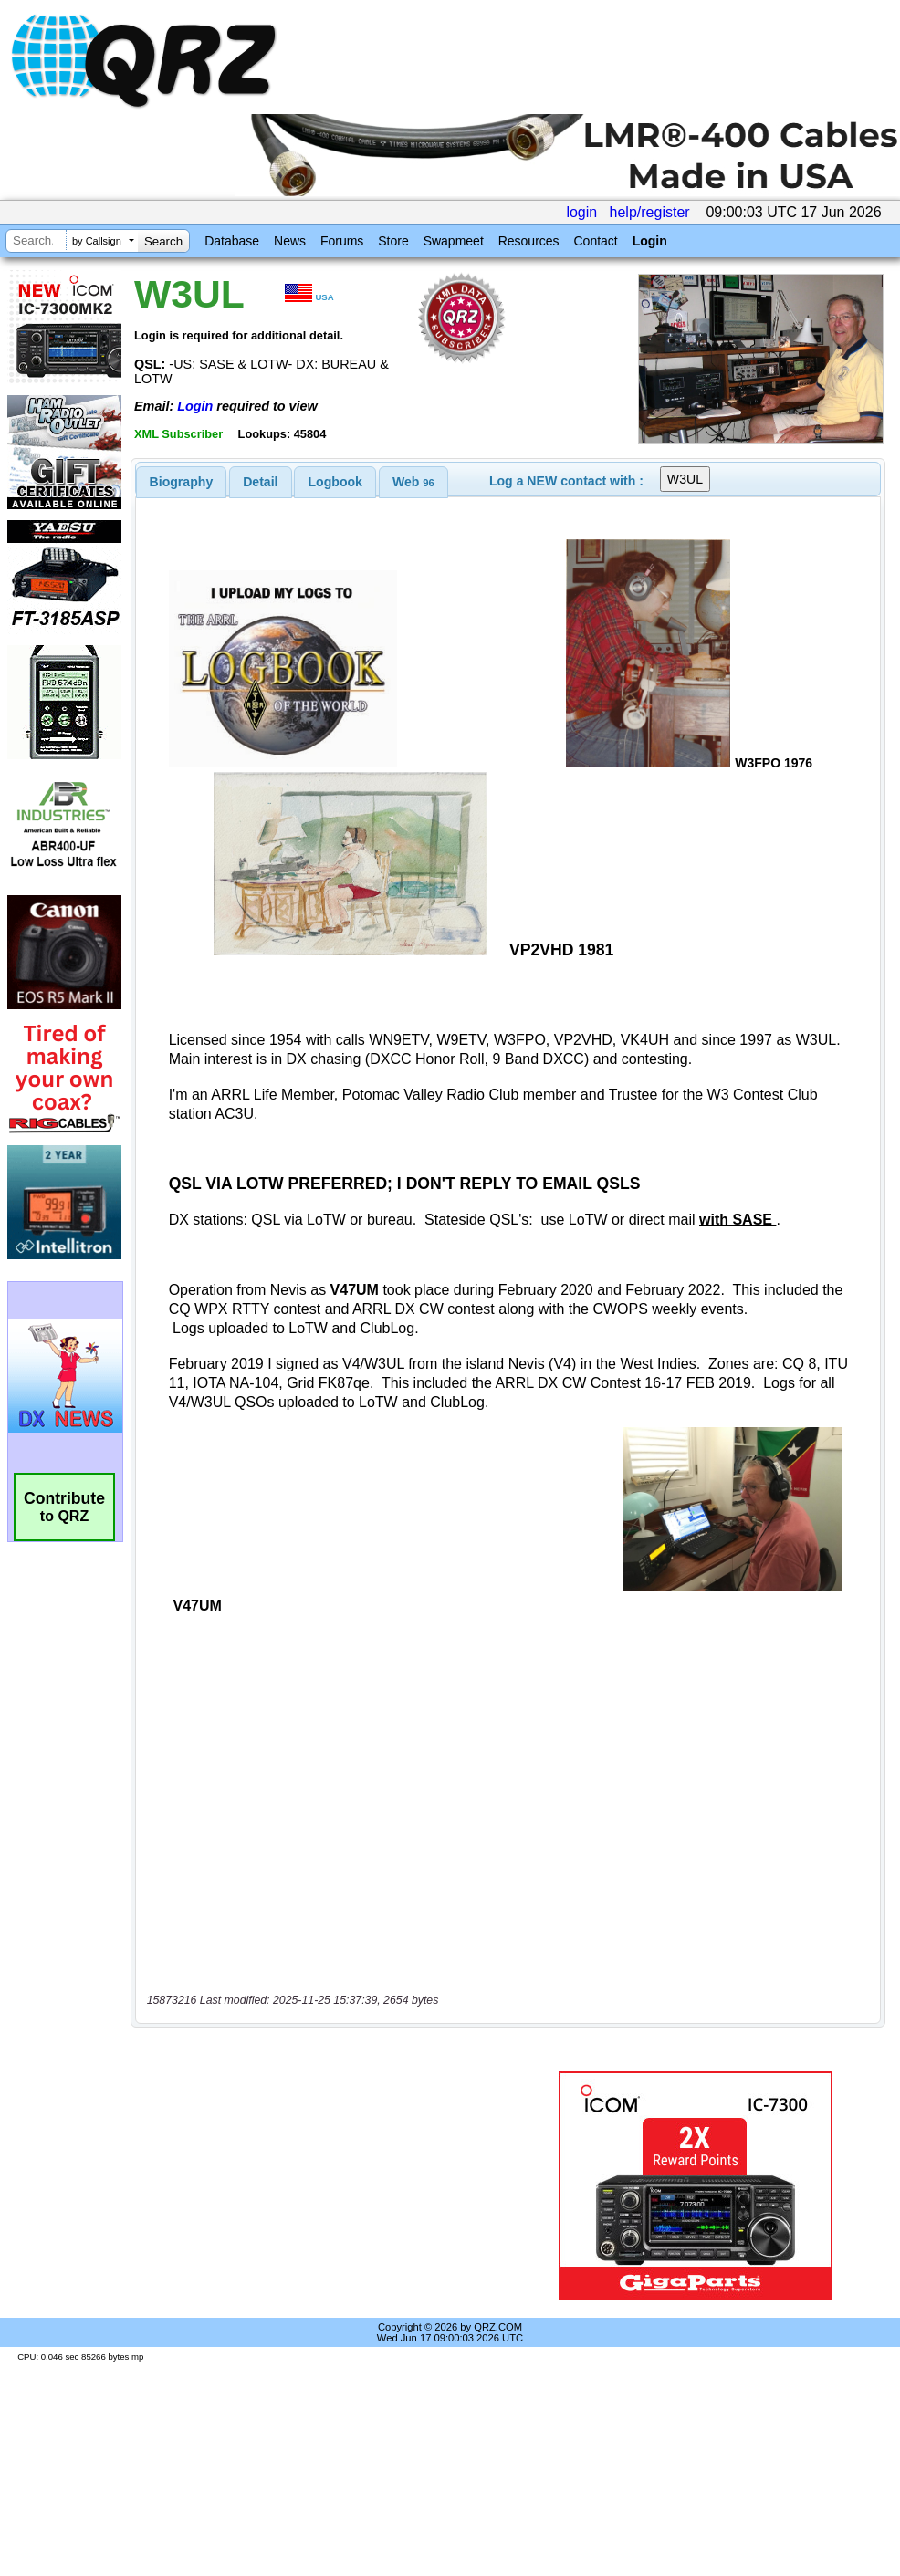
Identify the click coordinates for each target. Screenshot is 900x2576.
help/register (650, 212)
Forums (341, 241)
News (290, 241)
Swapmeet (454, 241)
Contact (595, 241)
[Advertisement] (332, 2185)
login (581, 212)
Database (231, 241)
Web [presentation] (413, 482)
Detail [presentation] (260, 482)
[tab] (181, 481)
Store (393, 241)
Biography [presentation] (182, 482)
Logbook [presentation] (335, 482)
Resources (529, 241)
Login (650, 241)
